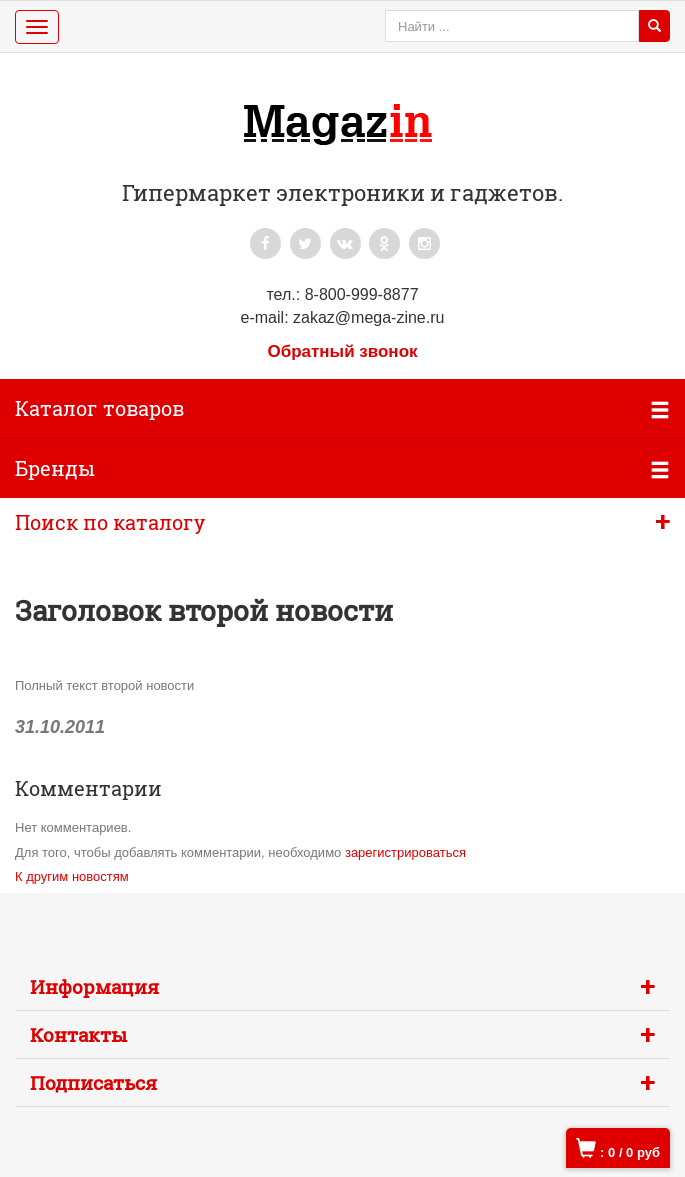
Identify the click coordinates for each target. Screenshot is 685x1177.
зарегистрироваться (405, 852)
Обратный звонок (342, 351)
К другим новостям (72, 876)
